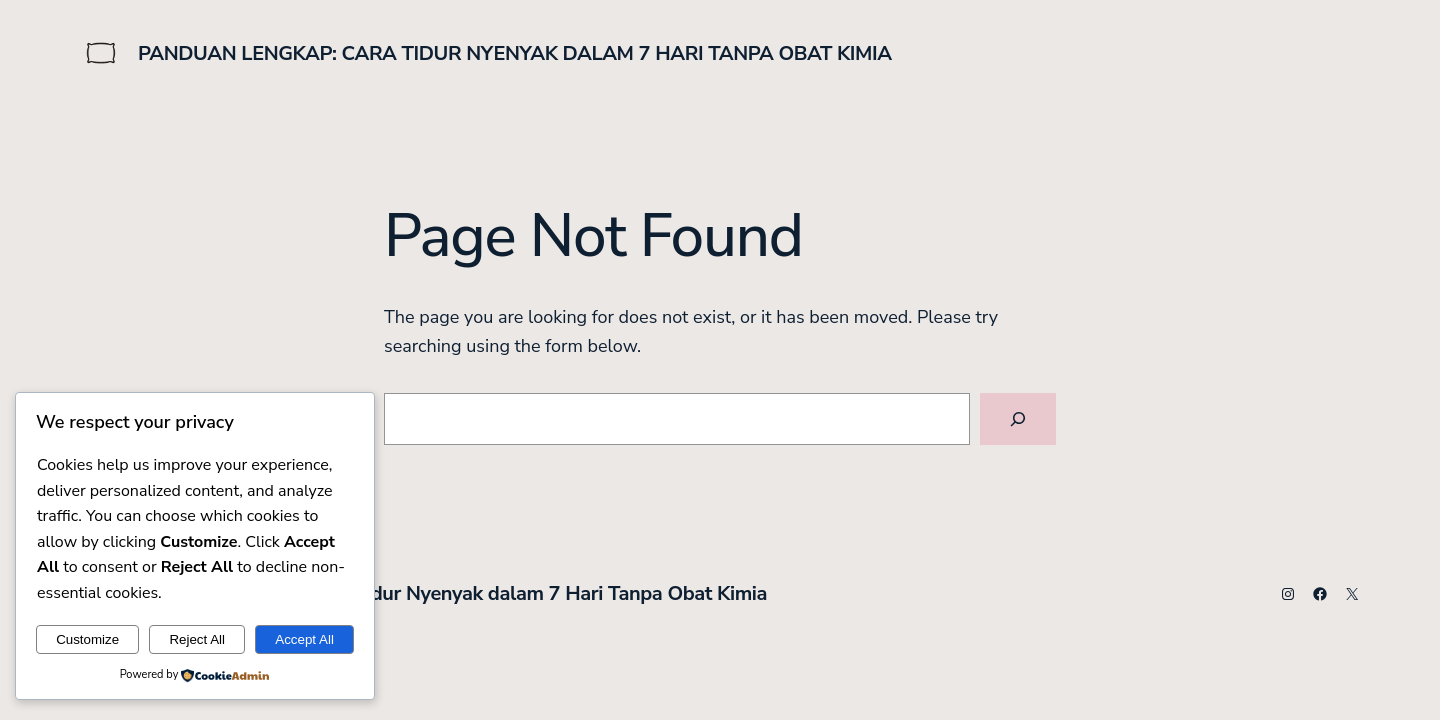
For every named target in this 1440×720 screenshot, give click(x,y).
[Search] (1018, 419)
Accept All (304, 639)
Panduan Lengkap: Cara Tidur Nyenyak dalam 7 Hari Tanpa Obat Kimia (515, 53)
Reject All (197, 639)
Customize (87, 639)
